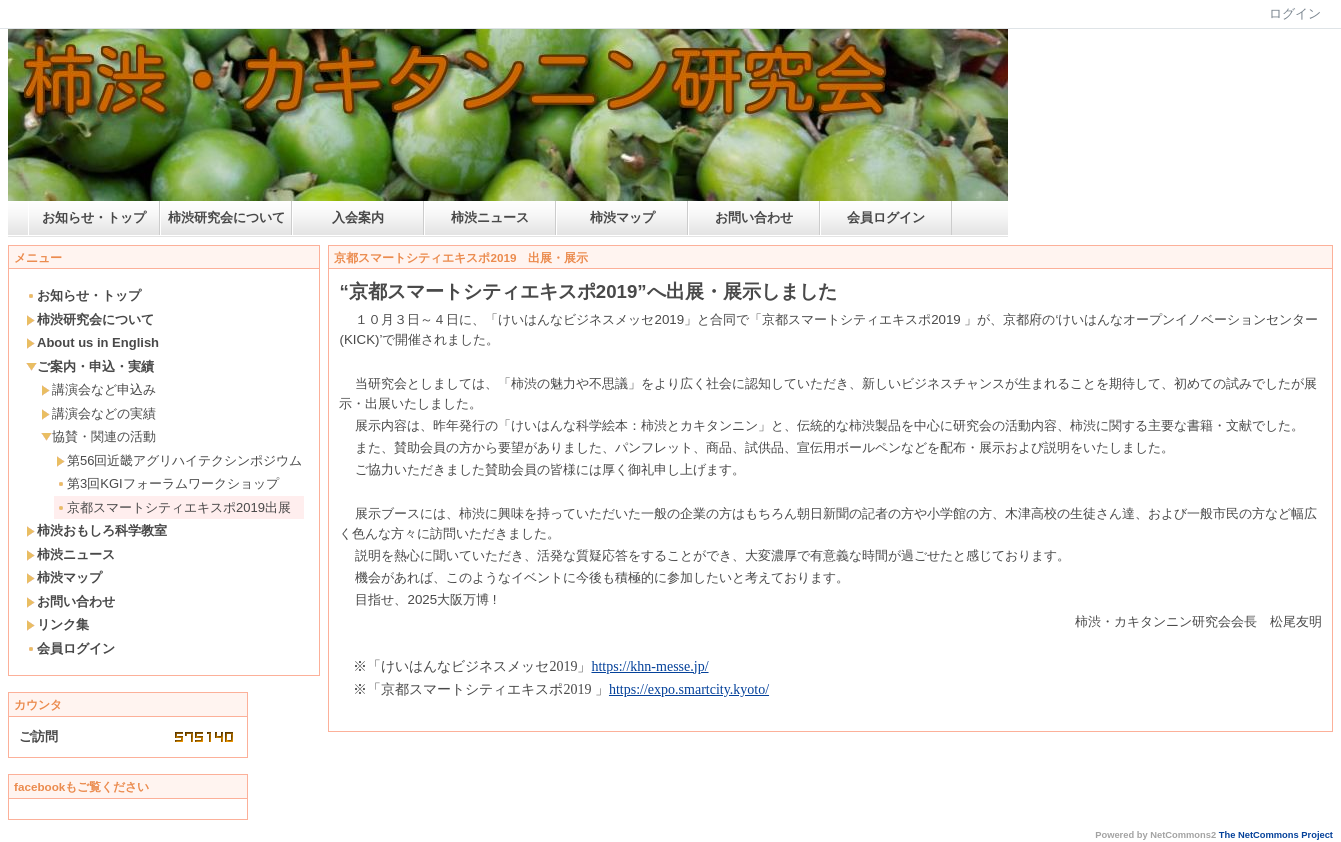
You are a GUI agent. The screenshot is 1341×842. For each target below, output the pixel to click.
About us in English (92, 342)
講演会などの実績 (98, 413)
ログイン (1295, 13)
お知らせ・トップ (94, 217)
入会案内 (358, 217)
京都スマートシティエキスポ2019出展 (173, 507)
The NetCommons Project (1276, 835)
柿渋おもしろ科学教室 (96, 530)
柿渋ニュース (490, 217)
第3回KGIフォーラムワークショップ (167, 483)
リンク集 (57, 624)
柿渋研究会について (226, 217)
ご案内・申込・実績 (90, 366)
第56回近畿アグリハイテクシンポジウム (179, 460)
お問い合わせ (754, 217)
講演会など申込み (98, 389)
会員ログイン (886, 217)
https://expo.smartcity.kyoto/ (689, 689)
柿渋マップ (622, 217)
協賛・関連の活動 (98, 436)
